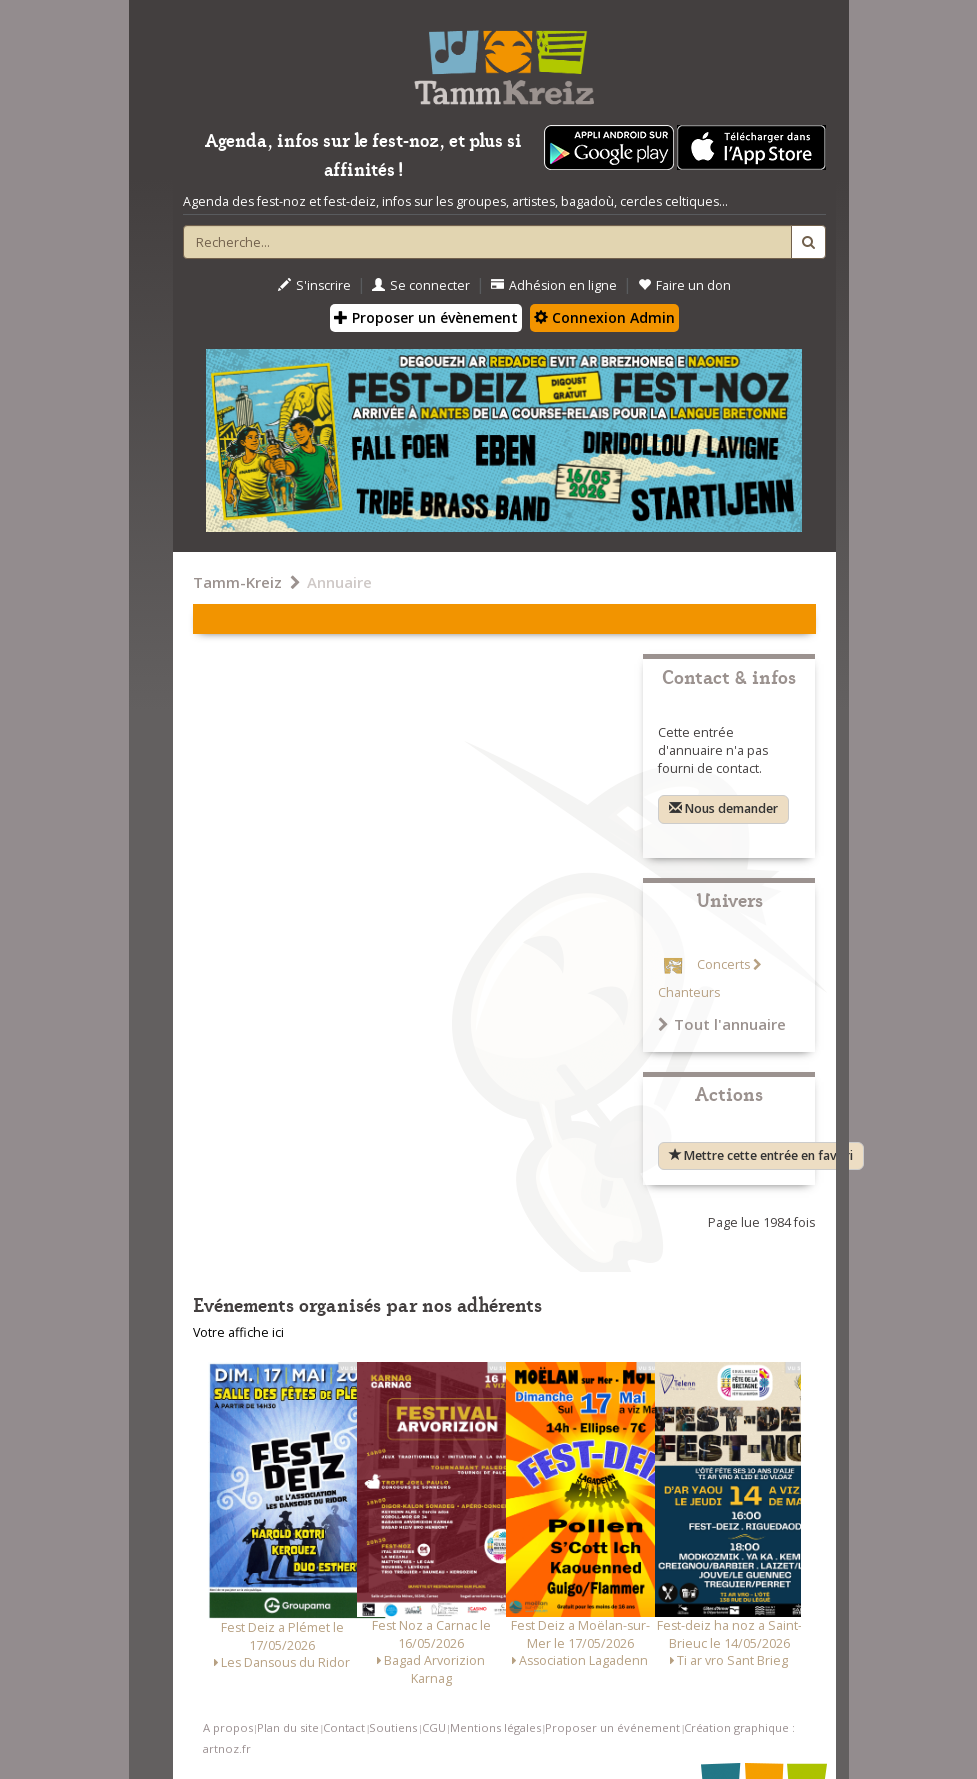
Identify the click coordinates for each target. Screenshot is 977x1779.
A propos (228, 1727)
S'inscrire (314, 285)
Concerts (723, 964)
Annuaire (339, 582)
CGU (434, 1727)
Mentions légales (495, 1727)
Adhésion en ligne (554, 285)
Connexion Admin (604, 317)
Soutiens (393, 1727)
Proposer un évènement (426, 317)
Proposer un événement (612, 1727)
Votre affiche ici (238, 1332)
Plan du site (288, 1727)
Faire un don (684, 285)
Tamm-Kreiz (237, 582)
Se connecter (421, 285)
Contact (344, 1727)
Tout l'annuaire (722, 1024)
